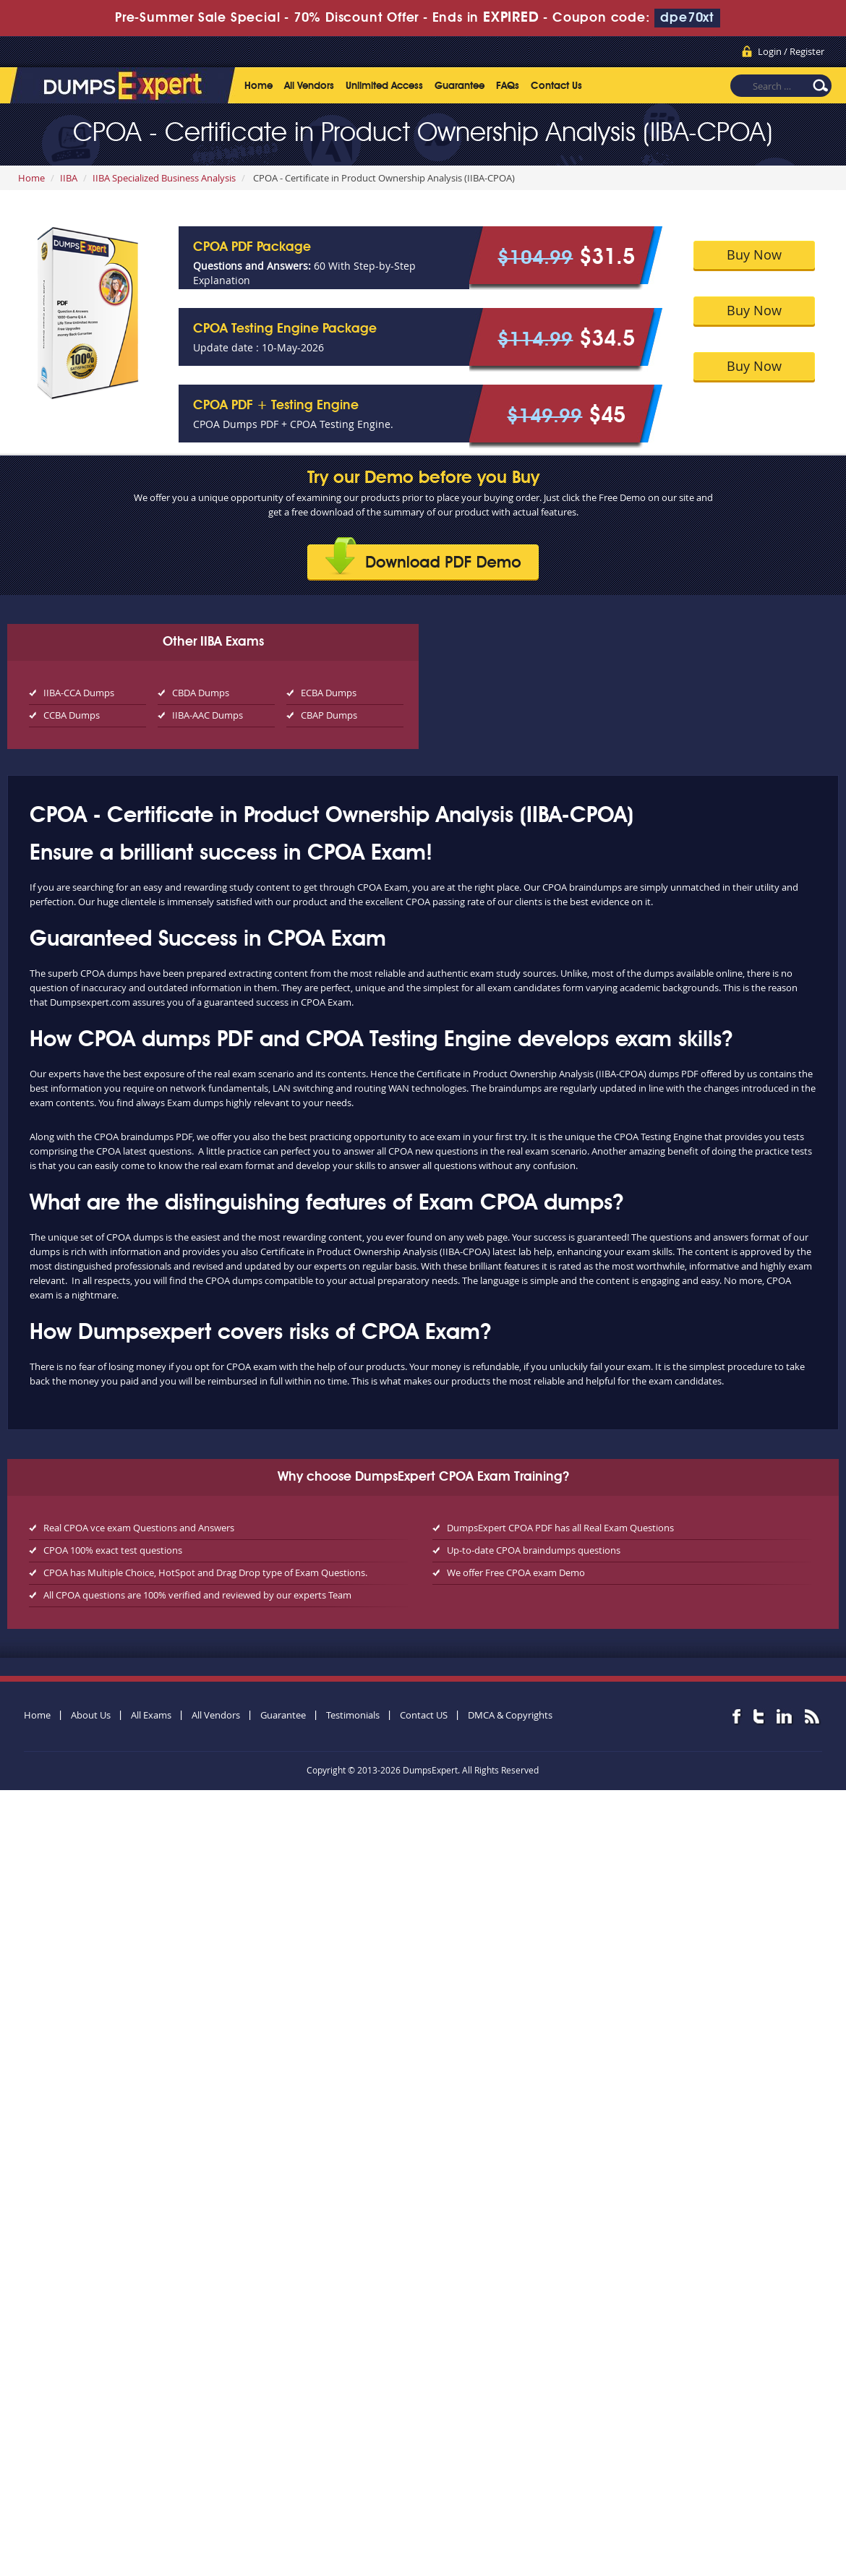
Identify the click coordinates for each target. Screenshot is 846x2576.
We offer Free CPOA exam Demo (516, 1572)
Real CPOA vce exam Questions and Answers (138, 1527)
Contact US (424, 1714)
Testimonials (353, 1714)
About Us (91, 1714)
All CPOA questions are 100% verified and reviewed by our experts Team (197, 1594)
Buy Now (754, 254)
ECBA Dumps (328, 692)
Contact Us (556, 86)
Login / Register (791, 51)
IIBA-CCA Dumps (78, 692)
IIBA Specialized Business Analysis (164, 177)
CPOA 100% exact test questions (112, 1550)
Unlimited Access (384, 86)
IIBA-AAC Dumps (207, 715)
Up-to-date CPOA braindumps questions (533, 1550)
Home (258, 86)
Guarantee (459, 86)
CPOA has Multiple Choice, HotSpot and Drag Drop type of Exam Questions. (205, 1572)
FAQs (507, 86)
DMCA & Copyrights (510, 1714)
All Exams (151, 1714)
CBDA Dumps (200, 692)
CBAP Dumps (329, 715)
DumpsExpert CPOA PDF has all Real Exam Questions (560, 1527)
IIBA (68, 177)
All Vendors (309, 86)
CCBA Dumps (71, 715)
